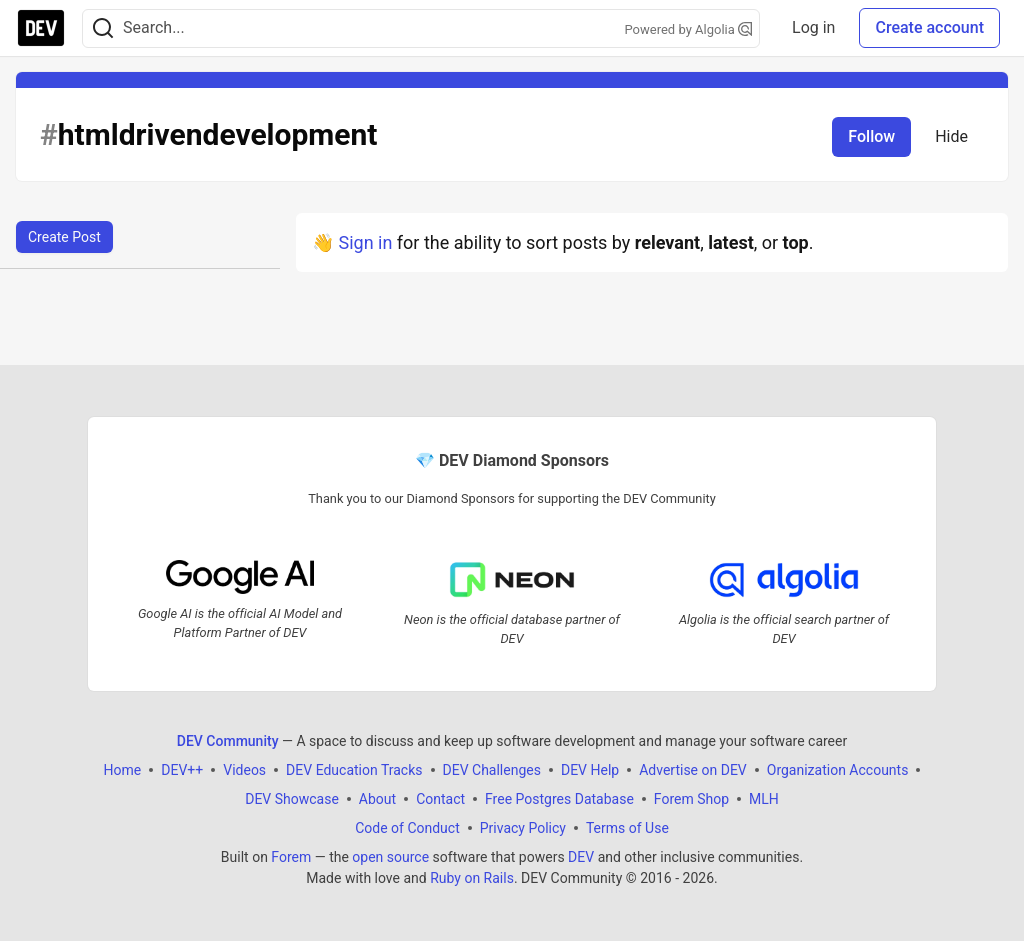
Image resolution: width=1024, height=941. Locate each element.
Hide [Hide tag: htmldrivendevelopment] (951, 136)
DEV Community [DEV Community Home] (228, 741)
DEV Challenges (492, 770)
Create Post (64, 237)
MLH (764, 799)
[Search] (103, 28)
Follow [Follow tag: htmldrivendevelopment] (871, 136)
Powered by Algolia (689, 29)
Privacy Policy (523, 828)
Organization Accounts (838, 770)
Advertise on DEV (693, 770)
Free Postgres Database (559, 799)
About (377, 799)
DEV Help (590, 770)
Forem (291, 857)
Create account (929, 27)
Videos (244, 770)
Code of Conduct (407, 828)
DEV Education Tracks (354, 770)
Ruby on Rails (472, 878)
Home (123, 770)
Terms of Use (627, 828)
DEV (581, 857)
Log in (813, 27)
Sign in (365, 242)
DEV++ (182, 770)
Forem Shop (691, 799)
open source (390, 857)
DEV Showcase (292, 799)
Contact (440, 799)
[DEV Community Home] (41, 28)
